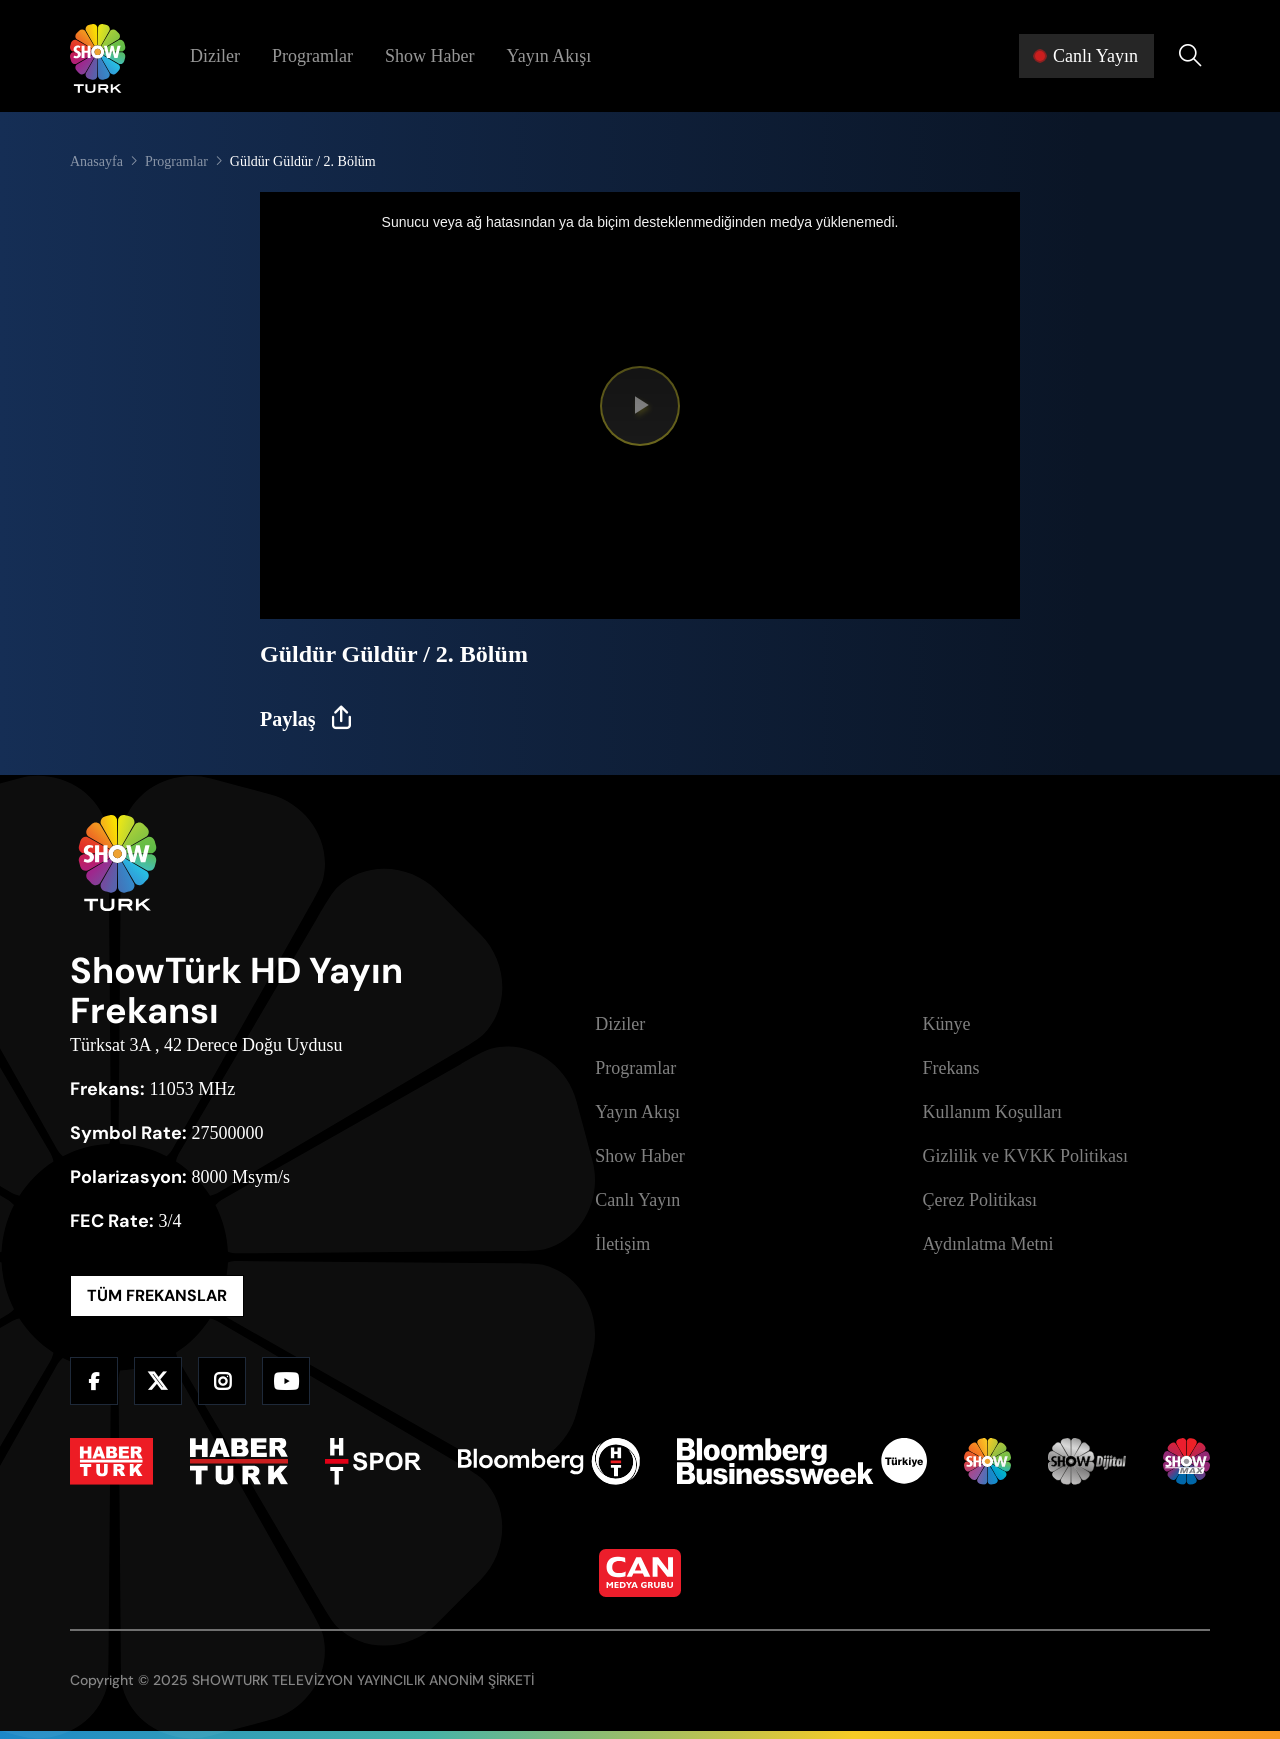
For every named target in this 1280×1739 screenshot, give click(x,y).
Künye (947, 1024)
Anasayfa (96, 161)
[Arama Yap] (1190, 56)
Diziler (215, 56)
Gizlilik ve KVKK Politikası (1026, 1156)
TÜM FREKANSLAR (157, 1295)
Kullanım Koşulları (992, 1112)
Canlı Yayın (637, 1200)
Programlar (312, 56)
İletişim (622, 1244)
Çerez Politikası (980, 1200)
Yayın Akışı (548, 56)
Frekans (951, 1068)
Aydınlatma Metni (988, 1244)
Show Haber (429, 56)
